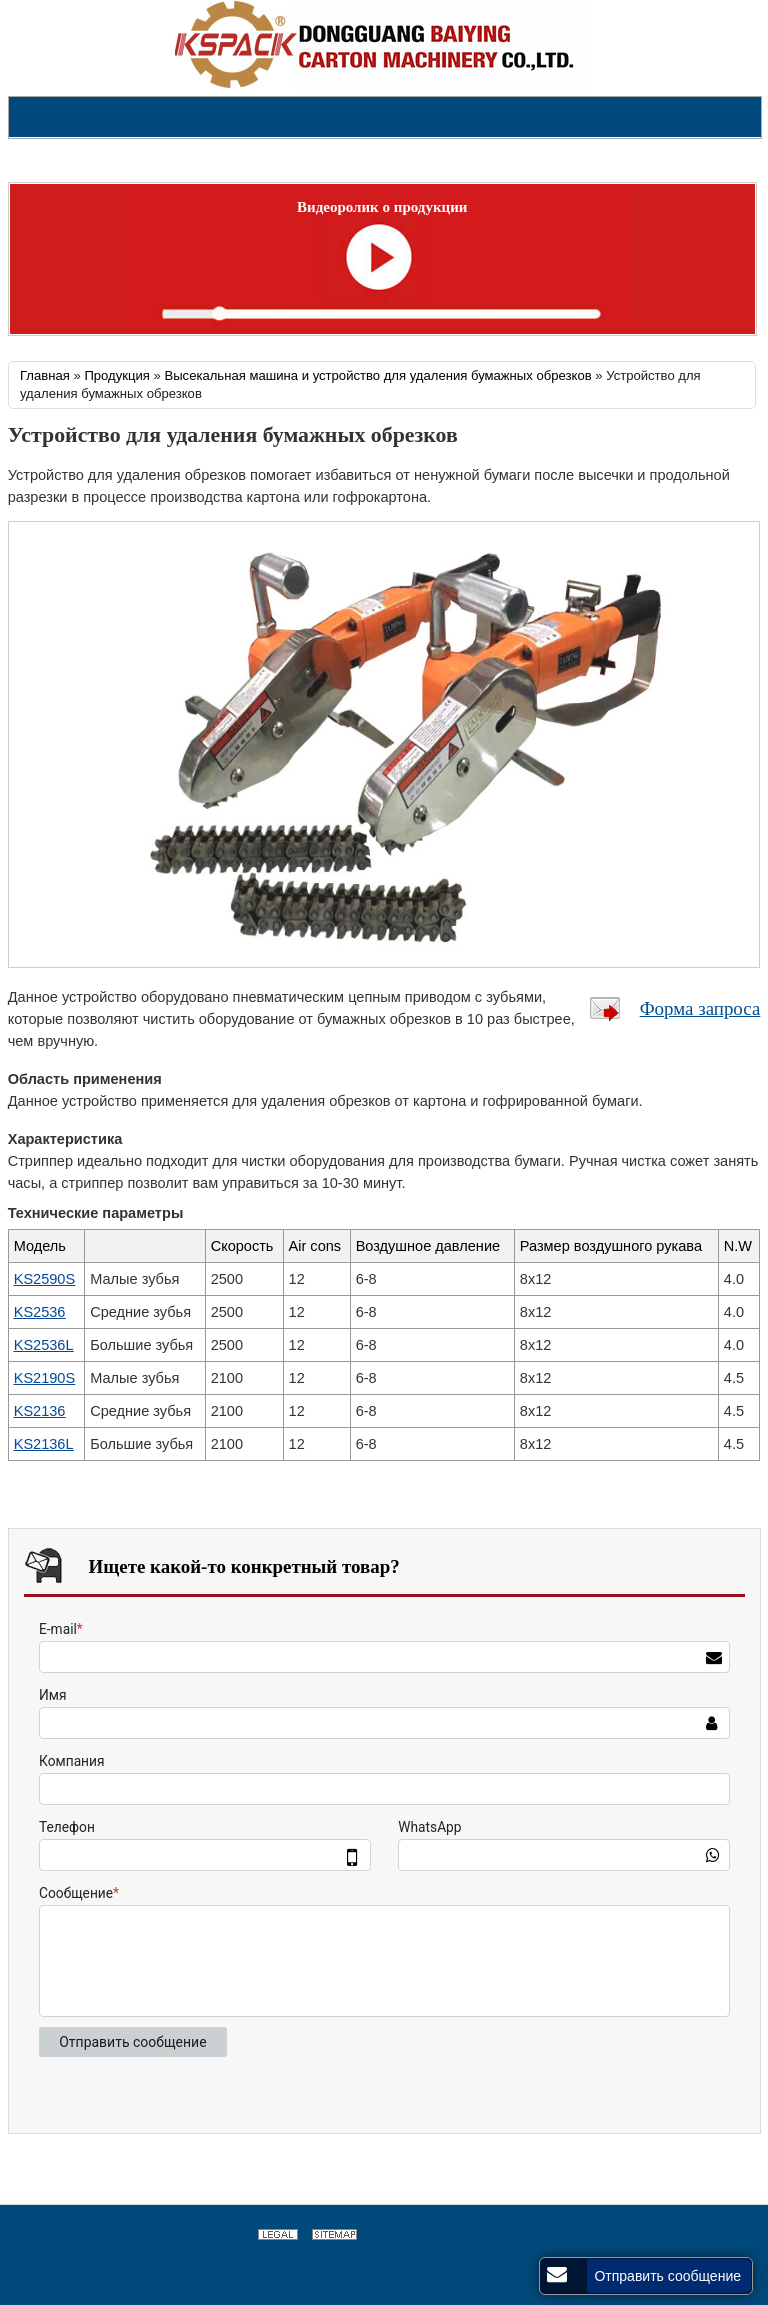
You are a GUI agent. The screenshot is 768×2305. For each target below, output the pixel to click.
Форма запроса (700, 1008)
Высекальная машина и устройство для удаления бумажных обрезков (377, 375)
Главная (45, 375)
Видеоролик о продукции (382, 207)
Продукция (117, 375)
